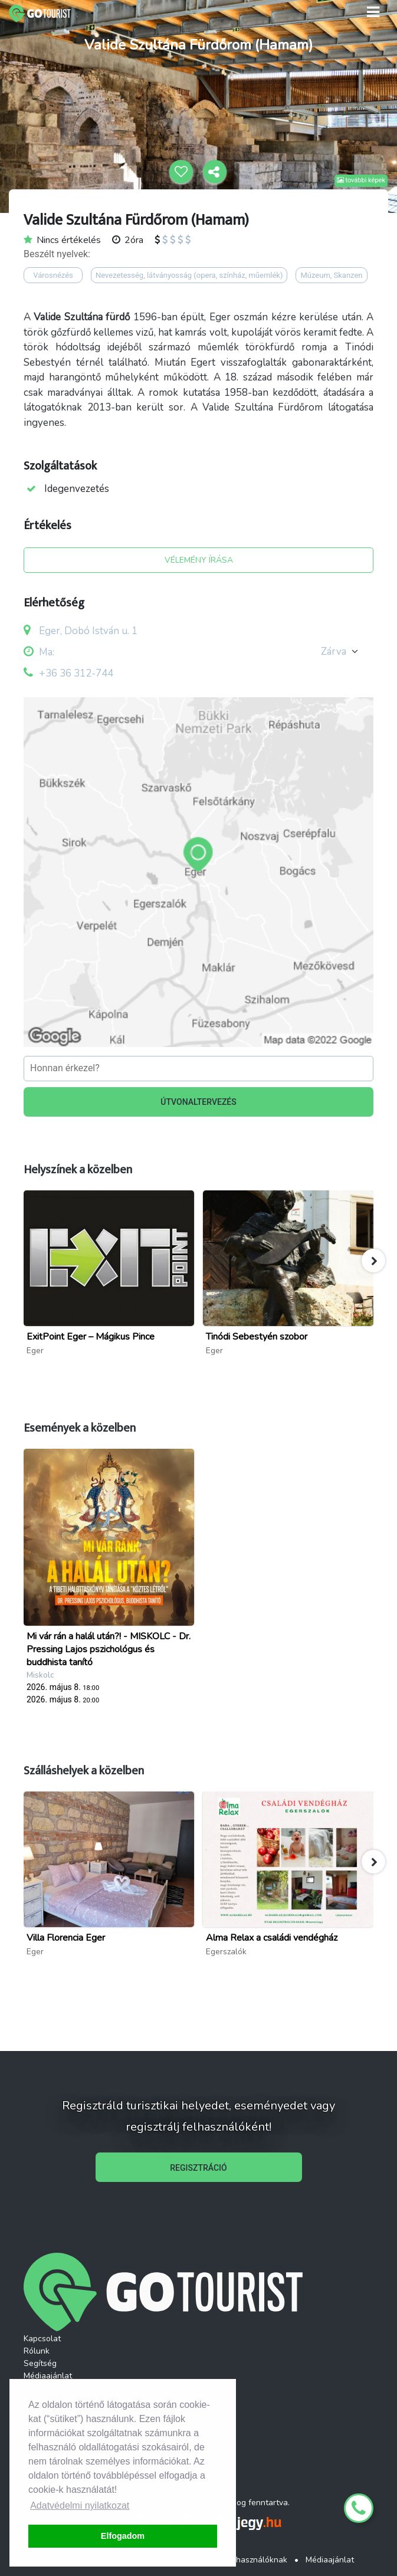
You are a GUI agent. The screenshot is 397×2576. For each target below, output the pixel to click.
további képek (361, 180)
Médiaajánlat (48, 2375)
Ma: (39, 652)
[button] (373, 1260)
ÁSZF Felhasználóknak (244, 2559)
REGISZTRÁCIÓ (198, 2168)
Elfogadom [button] (123, 2536)
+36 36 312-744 (76, 673)
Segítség (40, 2363)
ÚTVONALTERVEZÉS (198, 1102)
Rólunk (37, 2351)
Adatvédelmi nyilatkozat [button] (79, 2505)
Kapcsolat (42, 2338)
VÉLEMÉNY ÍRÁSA (199, 560)
